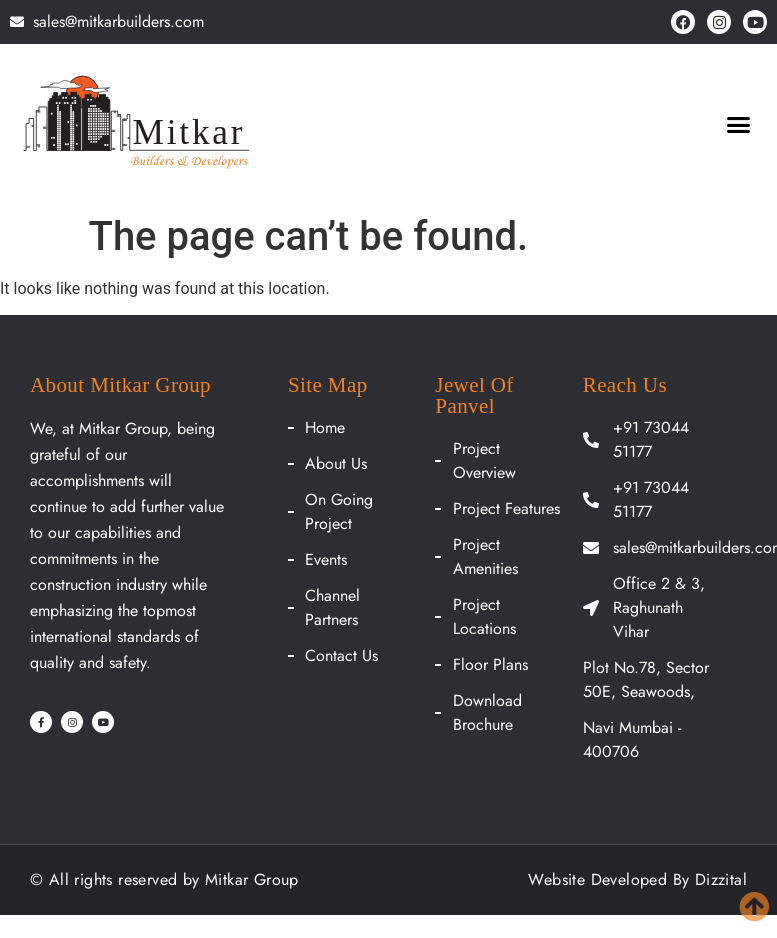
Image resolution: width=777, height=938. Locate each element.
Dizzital (721, 879)
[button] (738, 125)
